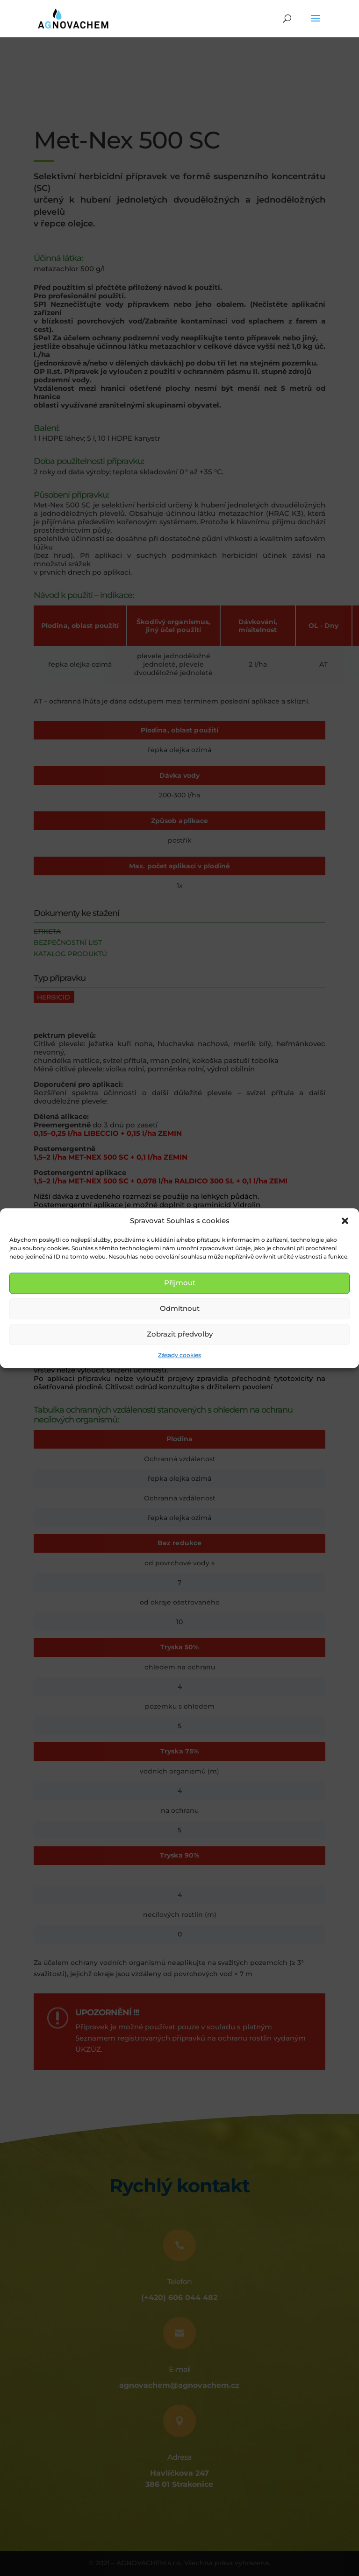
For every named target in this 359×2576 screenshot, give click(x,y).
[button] (345, 1220)
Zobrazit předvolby (180, 1334)
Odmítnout (180, 1308)
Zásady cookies (179, 1354)
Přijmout (179, 1283)
